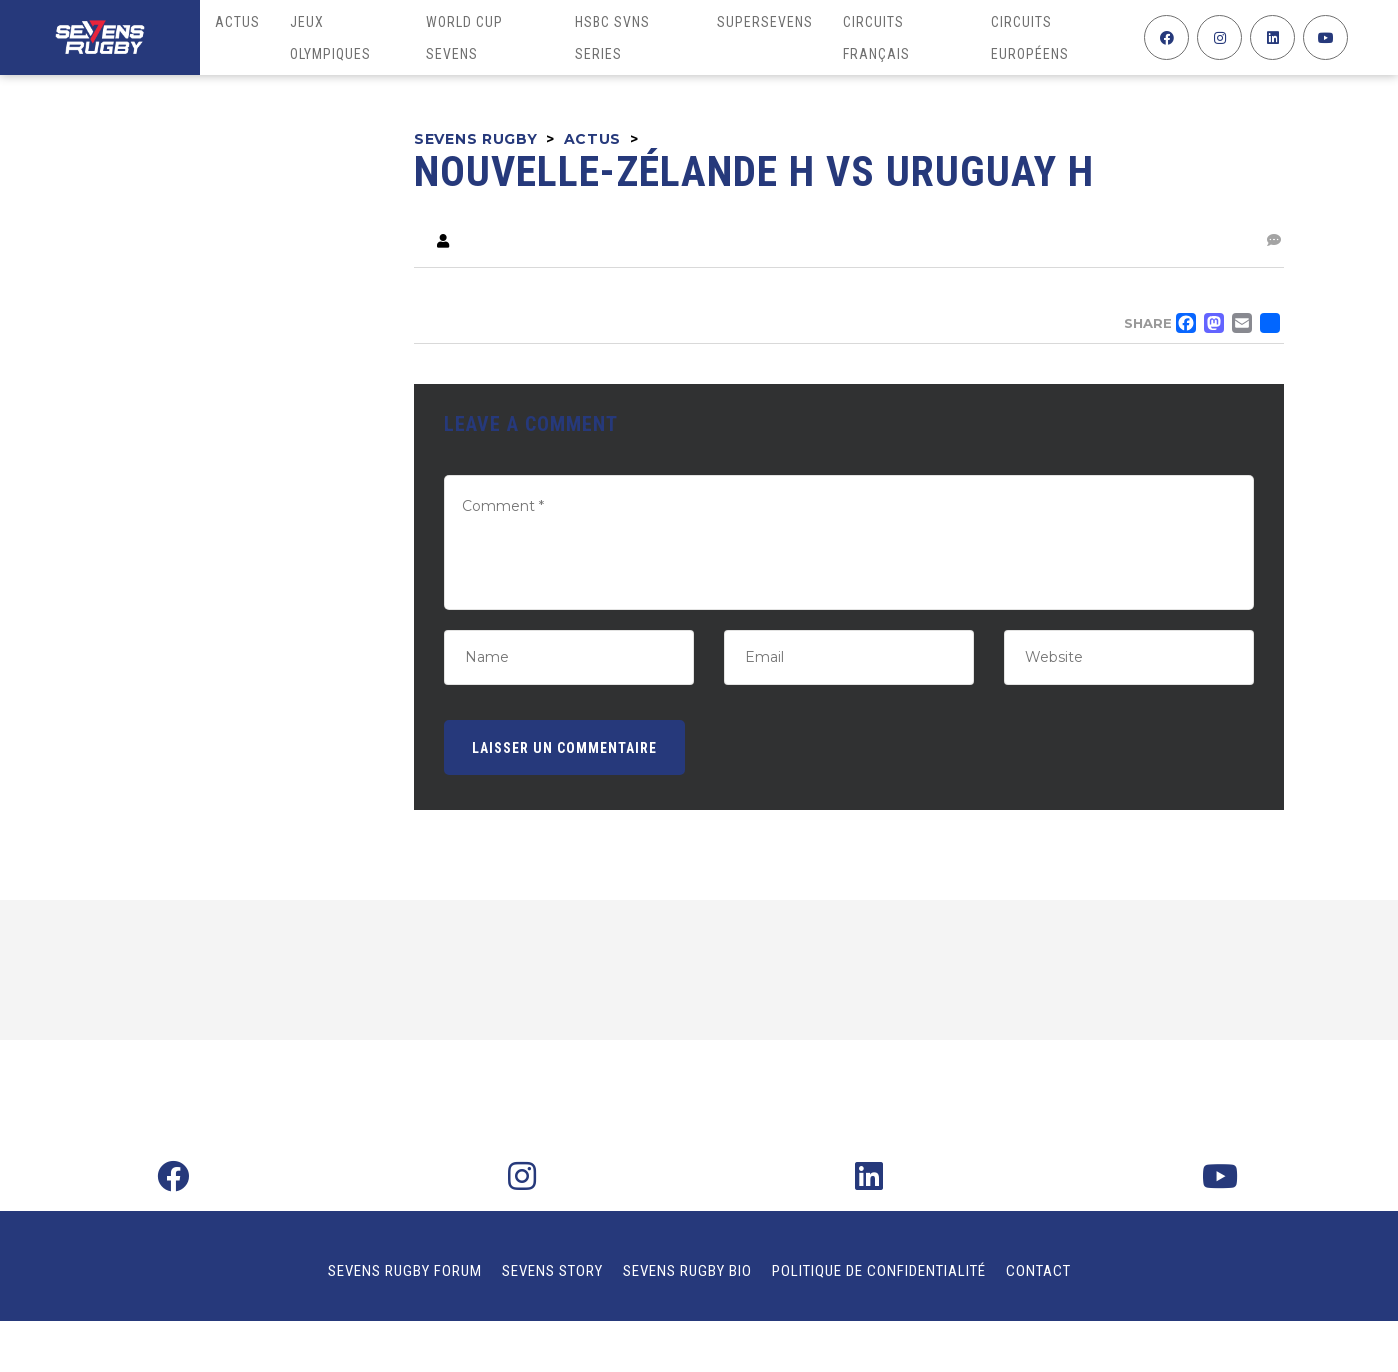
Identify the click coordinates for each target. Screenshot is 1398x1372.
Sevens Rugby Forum (405, 1271)
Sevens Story (552, 1271)
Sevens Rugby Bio (687, 1271)
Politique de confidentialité (879, 1271)
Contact (1038, 1271)
